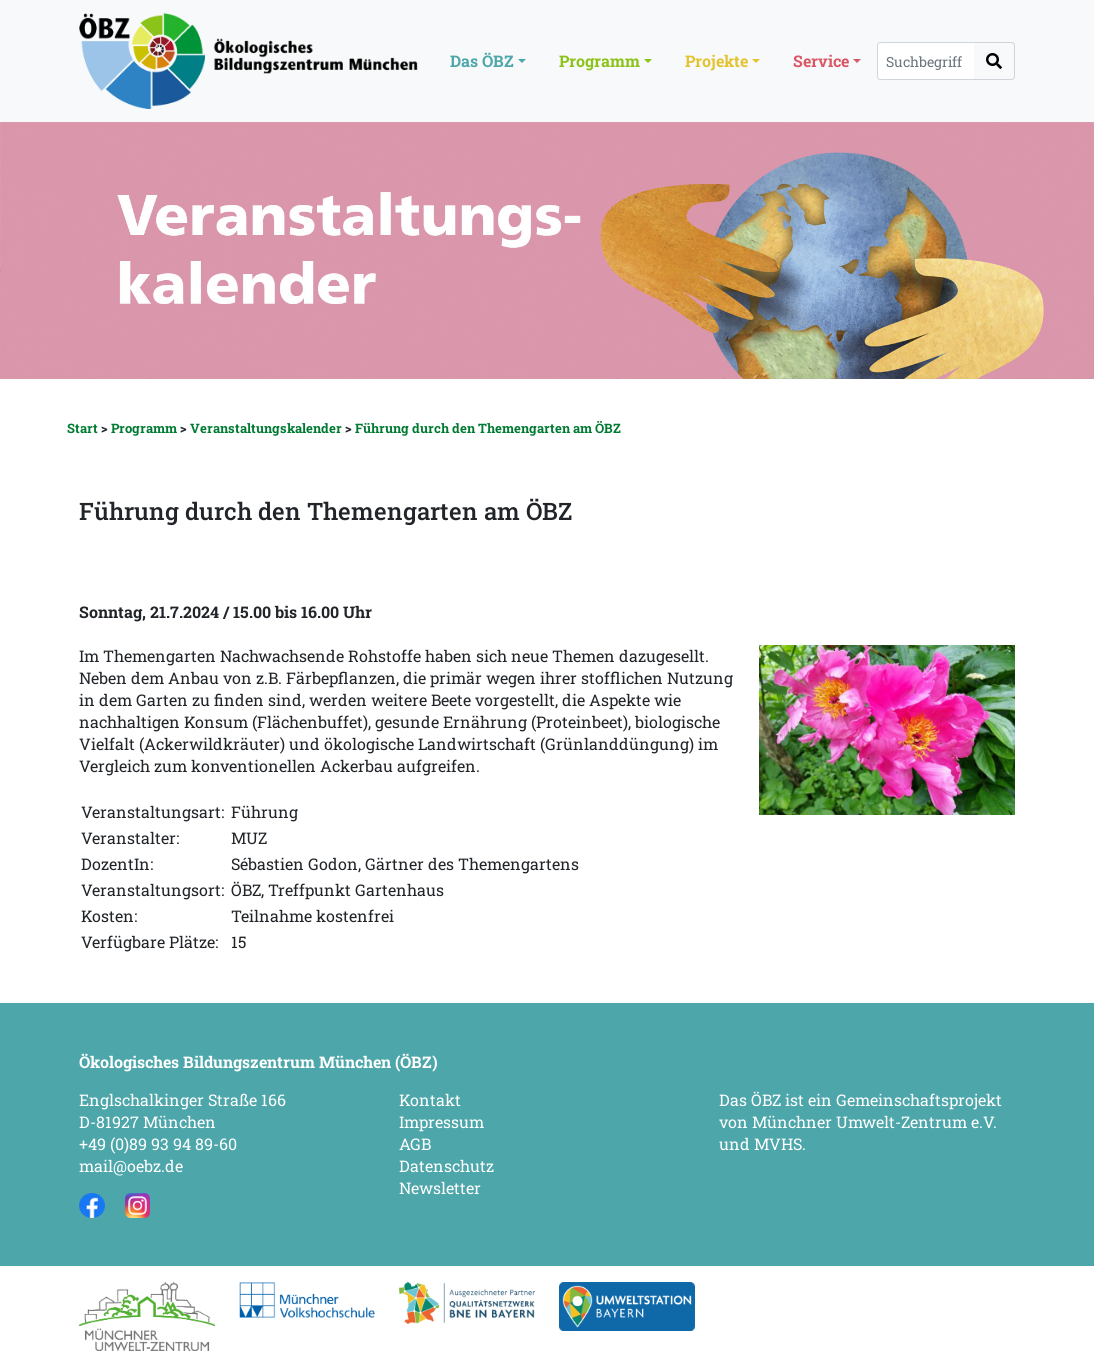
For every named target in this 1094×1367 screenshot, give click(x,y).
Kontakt (430, 1099)
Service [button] (821, 60)
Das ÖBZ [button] (482, 60)
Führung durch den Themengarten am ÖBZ (488, 428)
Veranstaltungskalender (266, 428)
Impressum (441, 1121)
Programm (144, 428)
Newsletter (440, 1187)
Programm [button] (599, 60)
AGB (415, 1143)
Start (82, 428)
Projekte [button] (716, 60)
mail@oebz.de (131, 1165)
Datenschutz (446, 1165)
